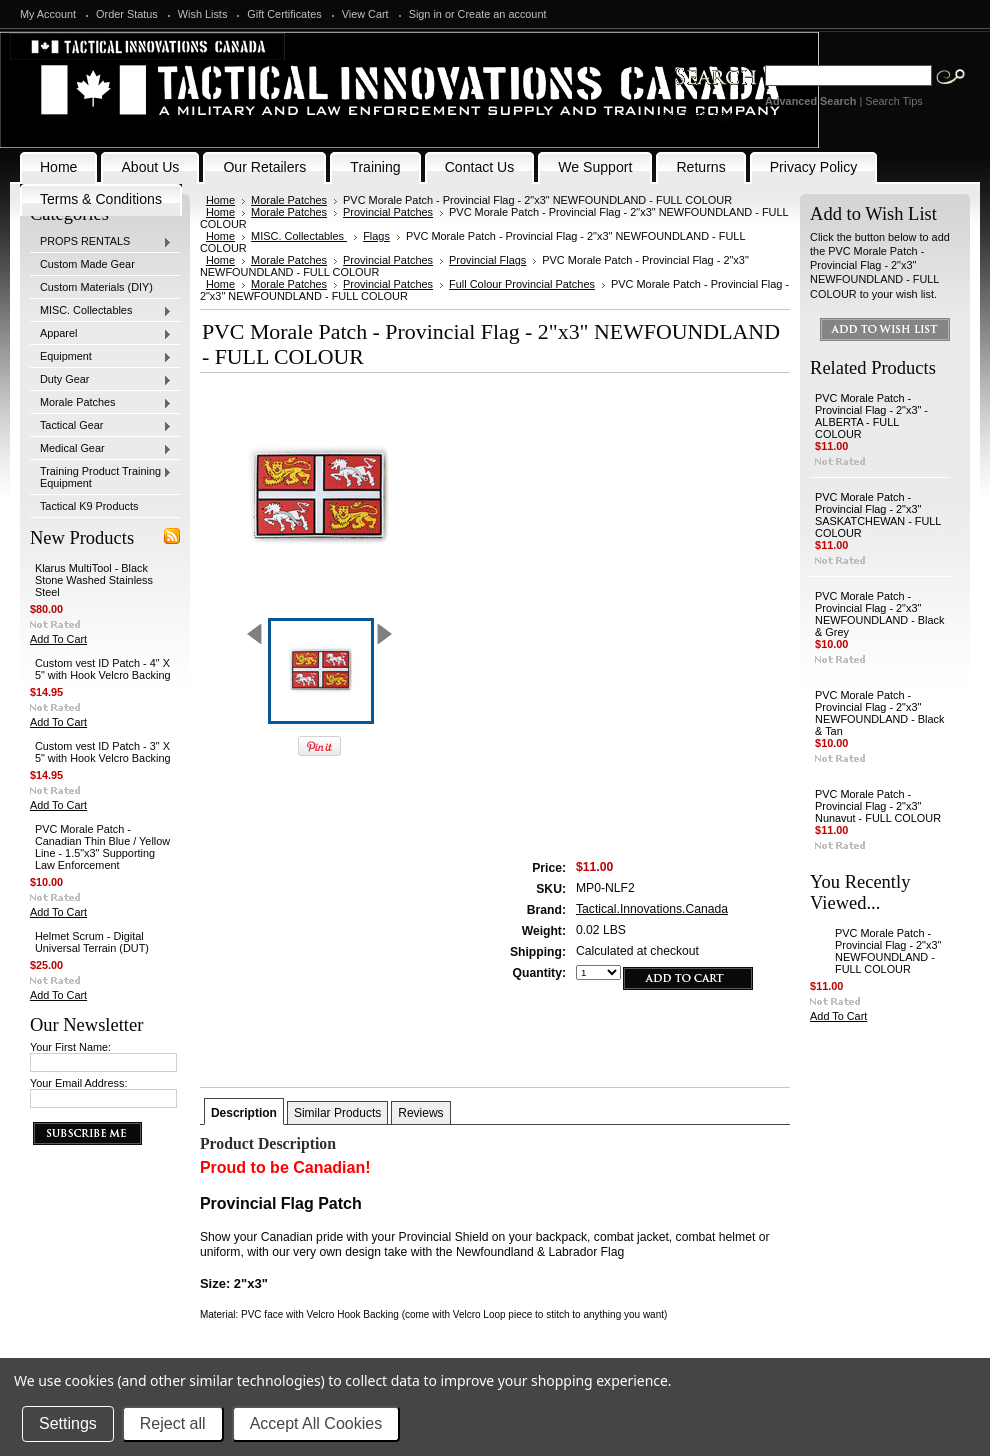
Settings (68, 1423)
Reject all (173, 1423)
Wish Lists (203, 14)
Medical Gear (101, 449)
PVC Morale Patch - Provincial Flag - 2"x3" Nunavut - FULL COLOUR (878, 806)
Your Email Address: (79, 1083)
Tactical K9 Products (89, 506)
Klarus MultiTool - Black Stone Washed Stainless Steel (94, 580)
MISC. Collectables (101, 311)
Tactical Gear (101, 426)
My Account (48, 14)
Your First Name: (70, 1047)
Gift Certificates (284, 14)
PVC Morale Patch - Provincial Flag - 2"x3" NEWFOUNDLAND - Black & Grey (879, 614)
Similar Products (337, 1113)
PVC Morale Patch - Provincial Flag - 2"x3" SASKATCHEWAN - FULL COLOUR (878, 515)
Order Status (127, 14)
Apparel (101, 334)
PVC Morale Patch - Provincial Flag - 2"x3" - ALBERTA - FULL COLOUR (871, 416)
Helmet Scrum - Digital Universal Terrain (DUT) (92, 942)
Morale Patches (101, 403)
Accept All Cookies (316, 1423)
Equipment (101, 357)
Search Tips (893, 101)
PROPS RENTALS (101, 242)
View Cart (365, 14)
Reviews (420, 1113)
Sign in (425, 14)
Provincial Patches (388, 212)
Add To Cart (58, 639)
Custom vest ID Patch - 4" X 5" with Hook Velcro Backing (103, 669)
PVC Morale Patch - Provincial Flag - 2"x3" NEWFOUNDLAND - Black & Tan (879, 713)
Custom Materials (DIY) (96, 287)
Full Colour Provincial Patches (522, 284)
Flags (376, 236)
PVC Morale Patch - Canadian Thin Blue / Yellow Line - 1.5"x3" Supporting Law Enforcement (102, 847)
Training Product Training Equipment (101, 477)
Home (220, 200)
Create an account (502, 14)
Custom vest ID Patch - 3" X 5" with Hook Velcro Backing (103, 752)
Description (244, 1113)
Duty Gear (101, 380)
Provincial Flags (487, 260)
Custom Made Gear (87, 264)
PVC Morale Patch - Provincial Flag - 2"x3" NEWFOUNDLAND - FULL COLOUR (888, 951)
